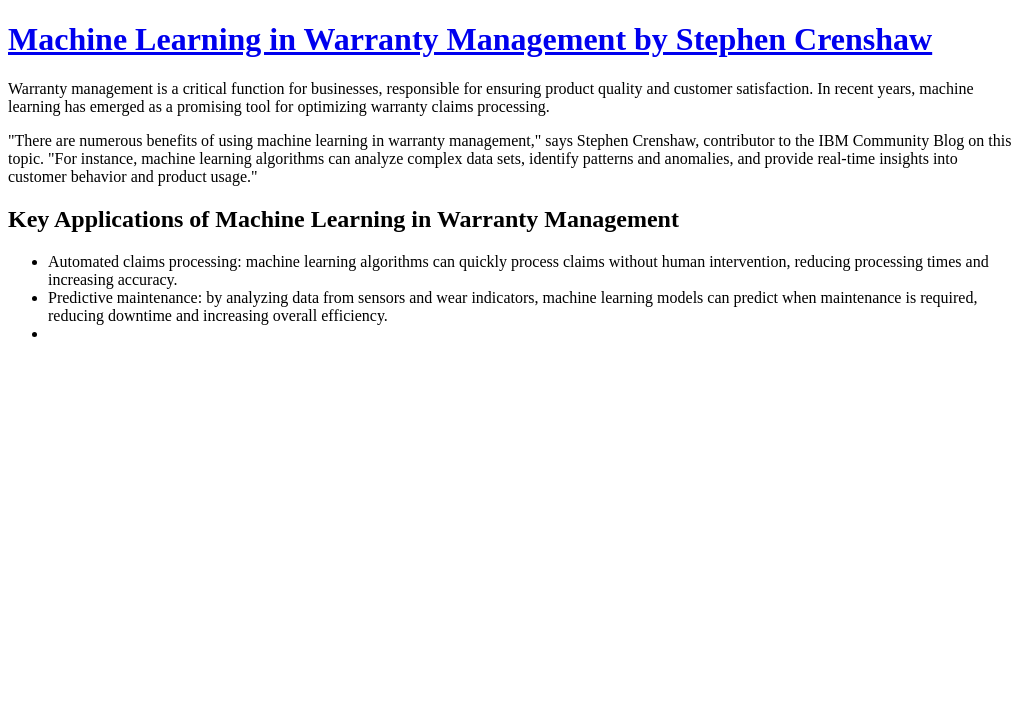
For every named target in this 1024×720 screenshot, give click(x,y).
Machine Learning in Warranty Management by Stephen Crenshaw (470, 39)
